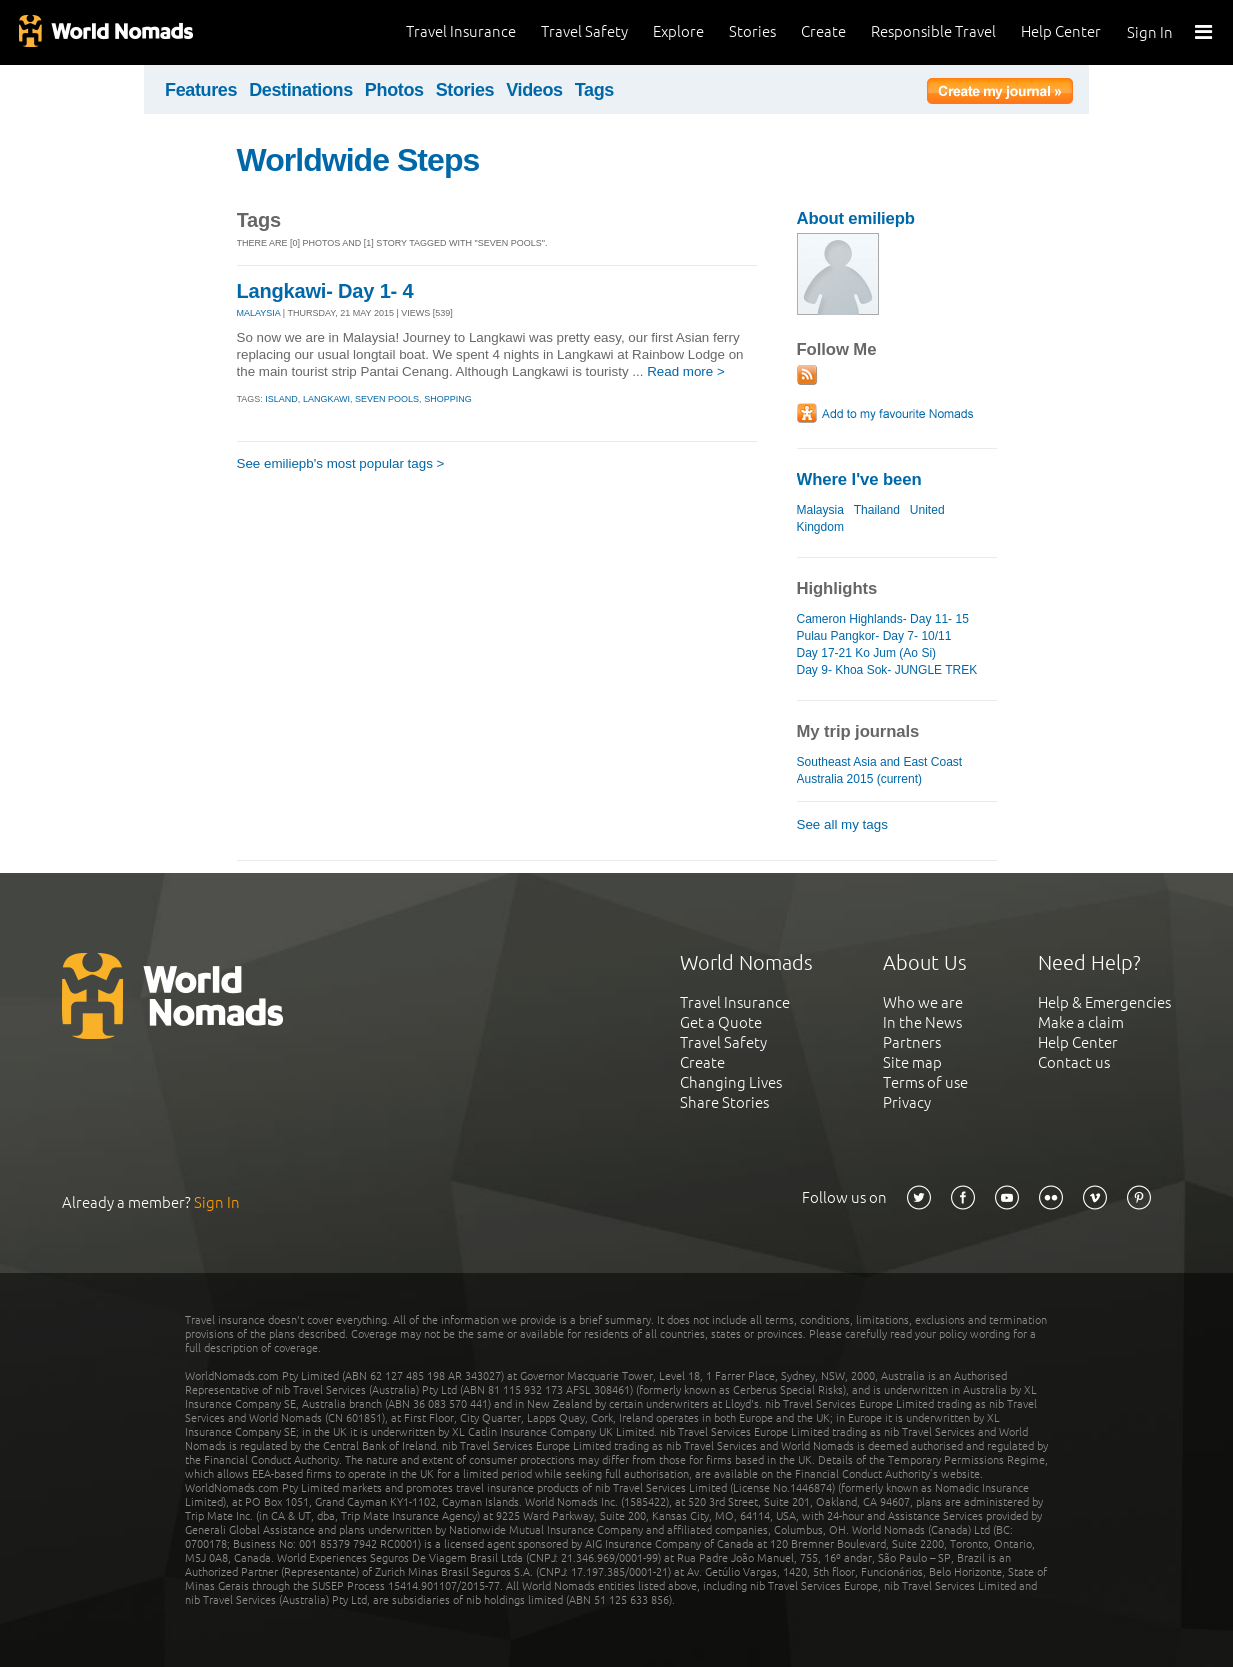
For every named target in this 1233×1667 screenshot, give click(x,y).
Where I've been (859, 479)
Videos (534, 90)
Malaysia (820, 510)
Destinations (301, 90)
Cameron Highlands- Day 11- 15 (883, 619)
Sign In (1150, 32)
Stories (752, 31)
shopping (448, 399)
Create (823, 31)
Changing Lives (731, 1082)
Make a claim (1081, 1022)
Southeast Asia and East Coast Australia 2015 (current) (880, 770)
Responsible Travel (933, 31)
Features (201, 90)
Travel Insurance (461, 31)
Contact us (1074, 1062)
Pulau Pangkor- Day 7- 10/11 (874, 636)
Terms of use (925, 1082)
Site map (912, 1062)
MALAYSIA (259, 313)
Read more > (686, 371)
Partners (912, 1042)
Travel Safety (584, 31)
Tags (594, 90)
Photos (394, 90)
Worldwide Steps (358, 160)
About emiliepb (856, 218)
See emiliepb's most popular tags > (341, 463)
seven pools (387, 399)
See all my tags (842, 824)
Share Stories (724, 1102)
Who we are (923, 1002)
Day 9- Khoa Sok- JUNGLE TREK (887, 670)
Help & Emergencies (1104, 1002)
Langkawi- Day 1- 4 (325, 291)
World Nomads (105, 32)
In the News (922, 1022)
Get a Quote (721, 1022)
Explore (678, 31)
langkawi (326, 399)
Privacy (907, 1102)
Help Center (1061, 31)
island (281, 399)
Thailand (877, 510)
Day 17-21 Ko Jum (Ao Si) (867, 653)
